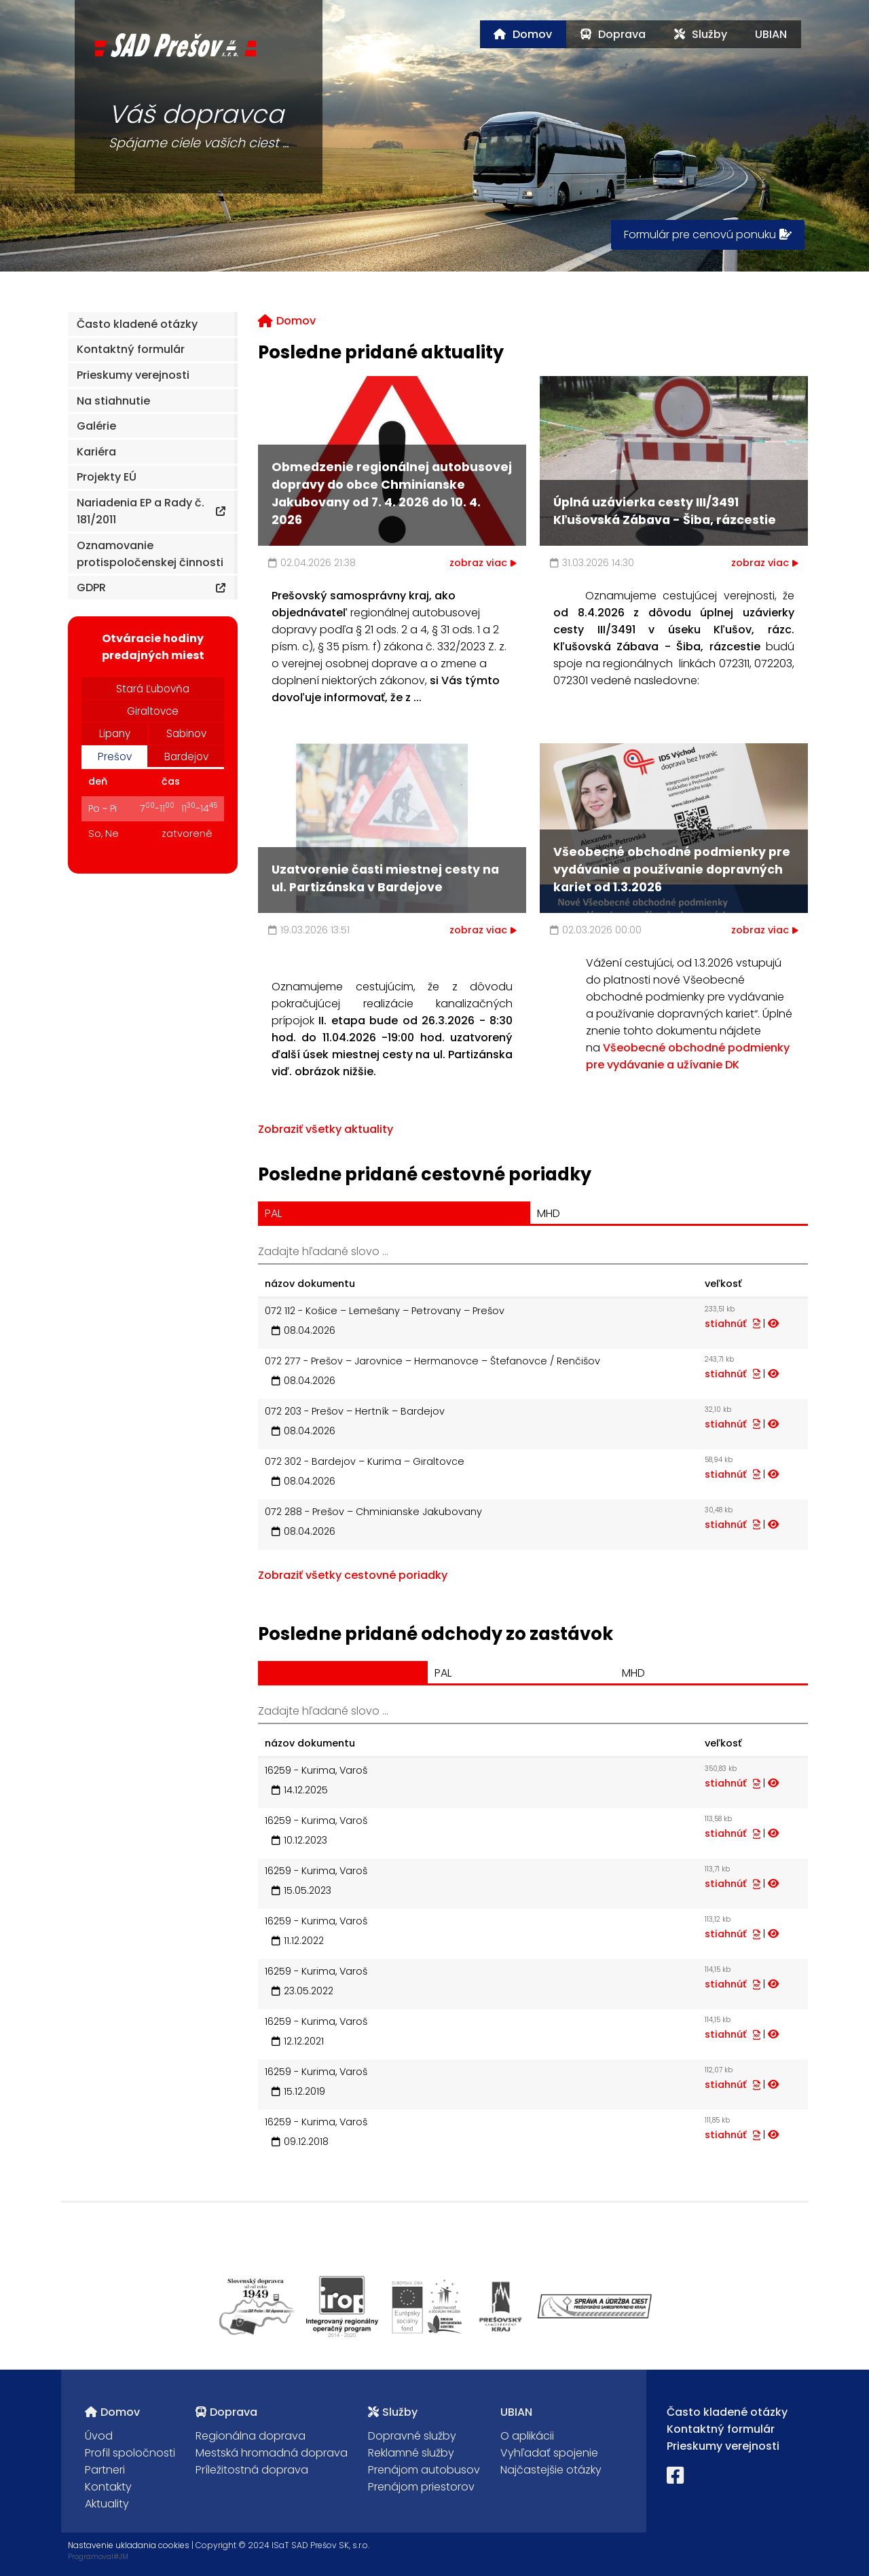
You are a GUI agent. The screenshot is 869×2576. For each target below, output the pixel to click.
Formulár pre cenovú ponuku (708, 234)
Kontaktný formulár (721, 2429)
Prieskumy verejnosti (723, 2446)
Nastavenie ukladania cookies (128, 2545)
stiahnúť (732, 1323)
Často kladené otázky (727, 2412)
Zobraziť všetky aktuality (325, 1129)
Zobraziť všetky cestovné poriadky (352, 1575)
